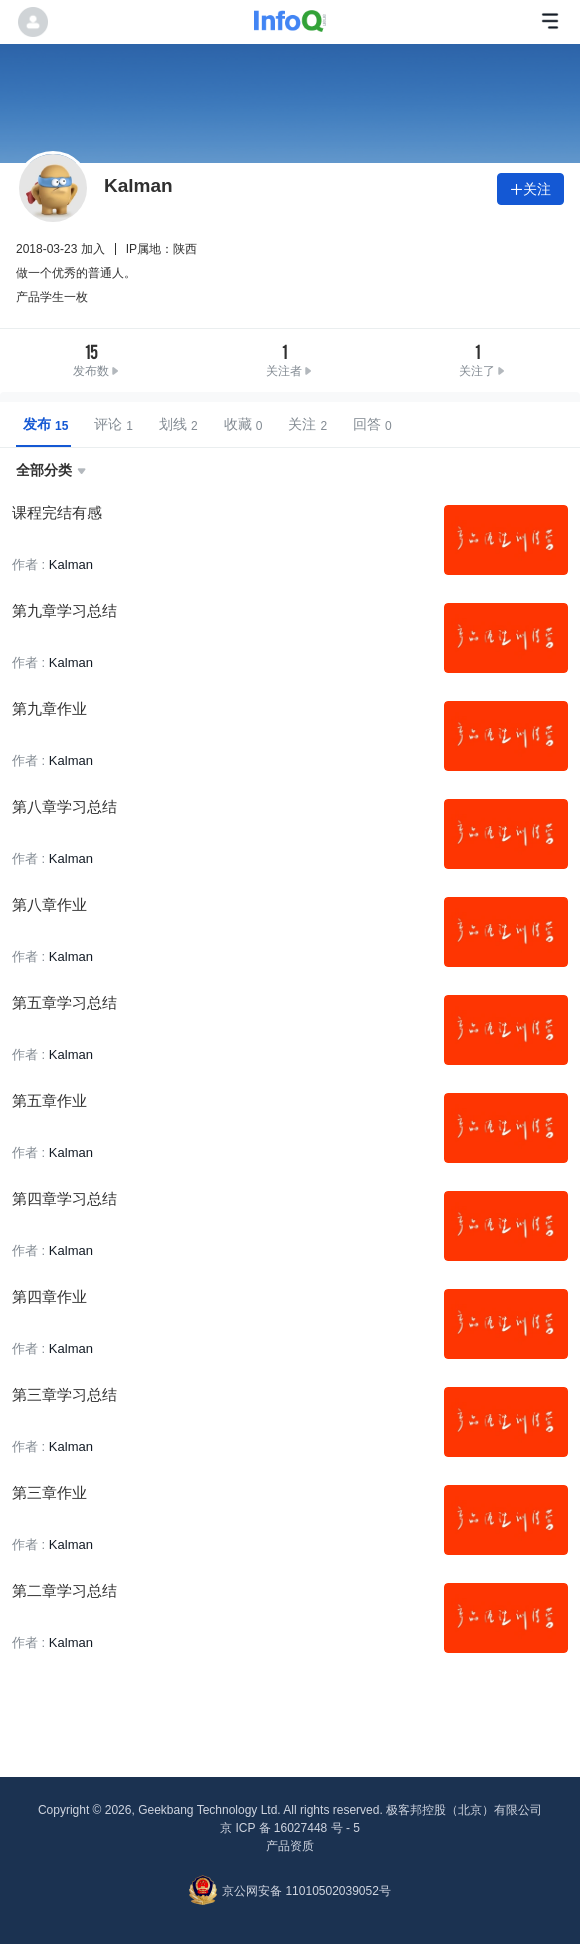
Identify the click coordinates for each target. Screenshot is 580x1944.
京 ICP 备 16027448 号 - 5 (290, 1828)
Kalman (71, 564)
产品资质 (290, 1846)
